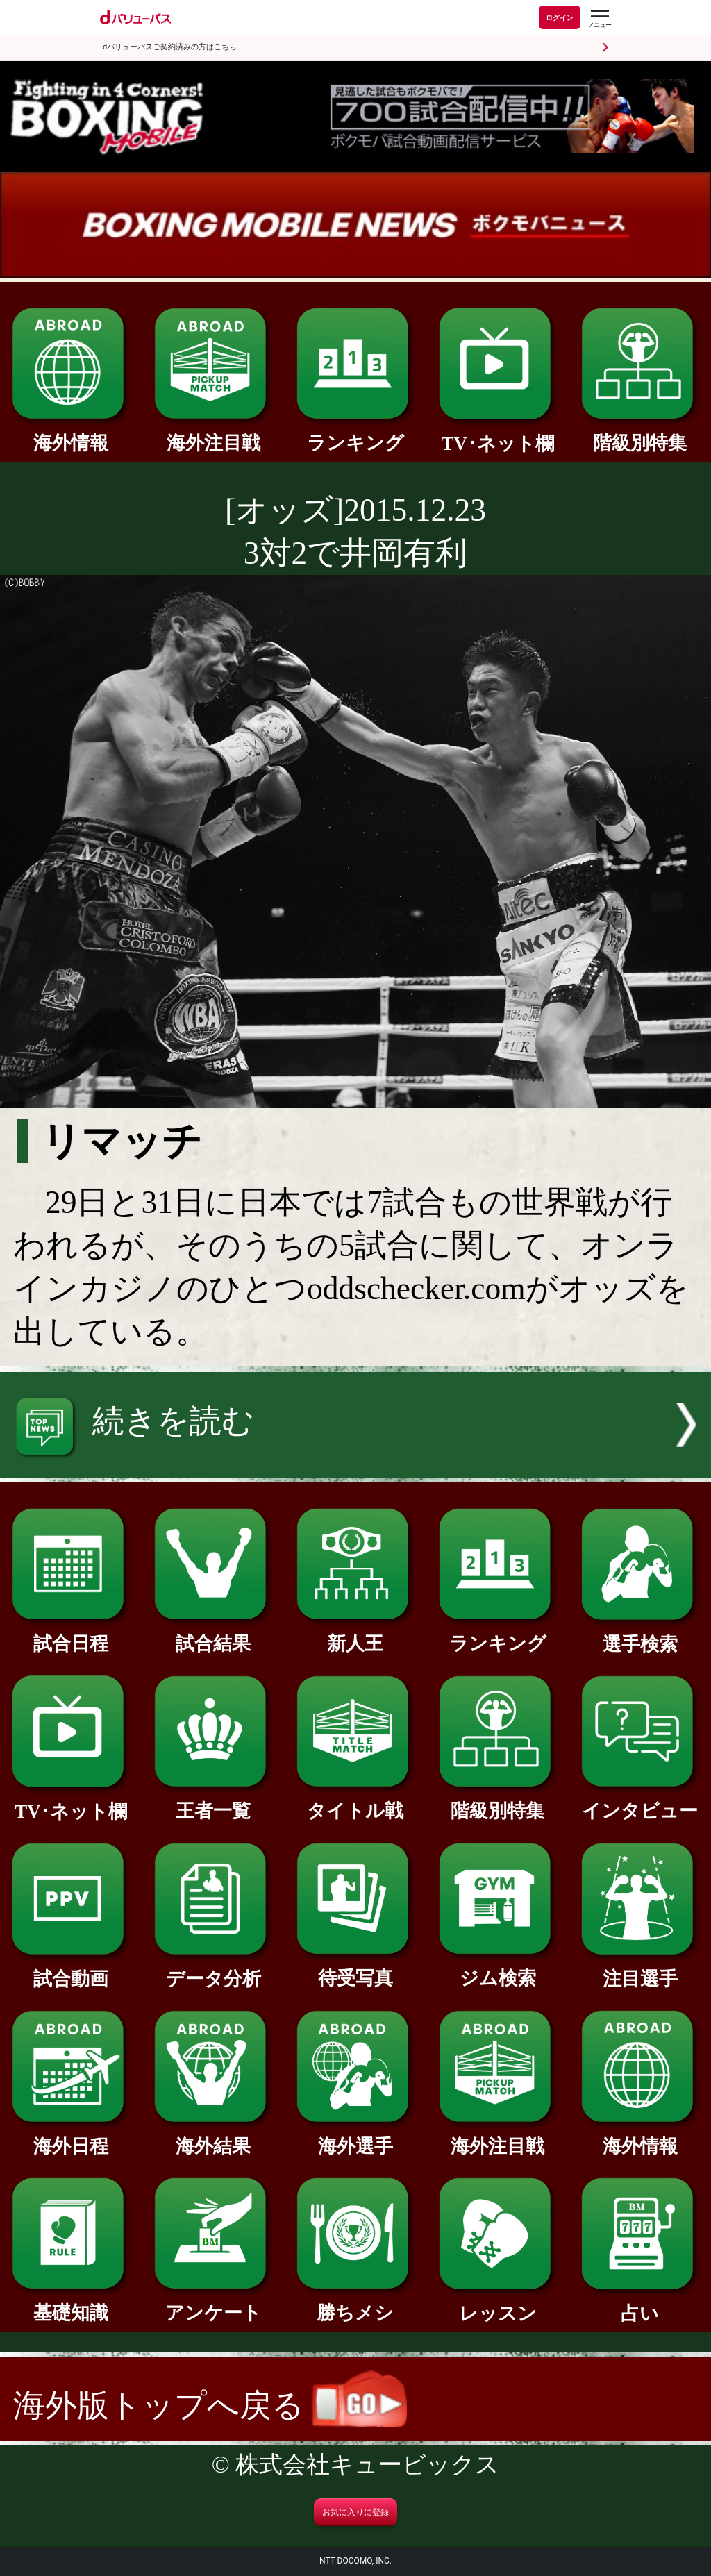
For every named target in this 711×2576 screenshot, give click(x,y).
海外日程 (70, 2137)
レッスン (497, 2304)
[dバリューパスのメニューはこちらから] (599, 19)
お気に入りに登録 (355, 2512)
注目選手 (640, 1969)
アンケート (213, 2303)
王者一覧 (213, 1801)
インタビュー (640, 1801)
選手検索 (640, 1635)
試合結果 (213, 1634)
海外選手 (355, 2137)
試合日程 (70, 1634)
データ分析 (213, 1969)
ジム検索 (497, 1969)
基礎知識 (70, 2303)
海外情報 (70, 433)
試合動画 (70, 1969)
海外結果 (213, 2137)
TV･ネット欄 (497, 434)
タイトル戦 (355, 1801)
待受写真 (355, 1969)
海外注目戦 (213, 433)
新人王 (355, 1634)
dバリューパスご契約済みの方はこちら (170, 46)
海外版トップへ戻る (210, 2405)
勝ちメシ (355, 2303)
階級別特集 (640, 433)
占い (640, 2304)
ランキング (355, 433)
